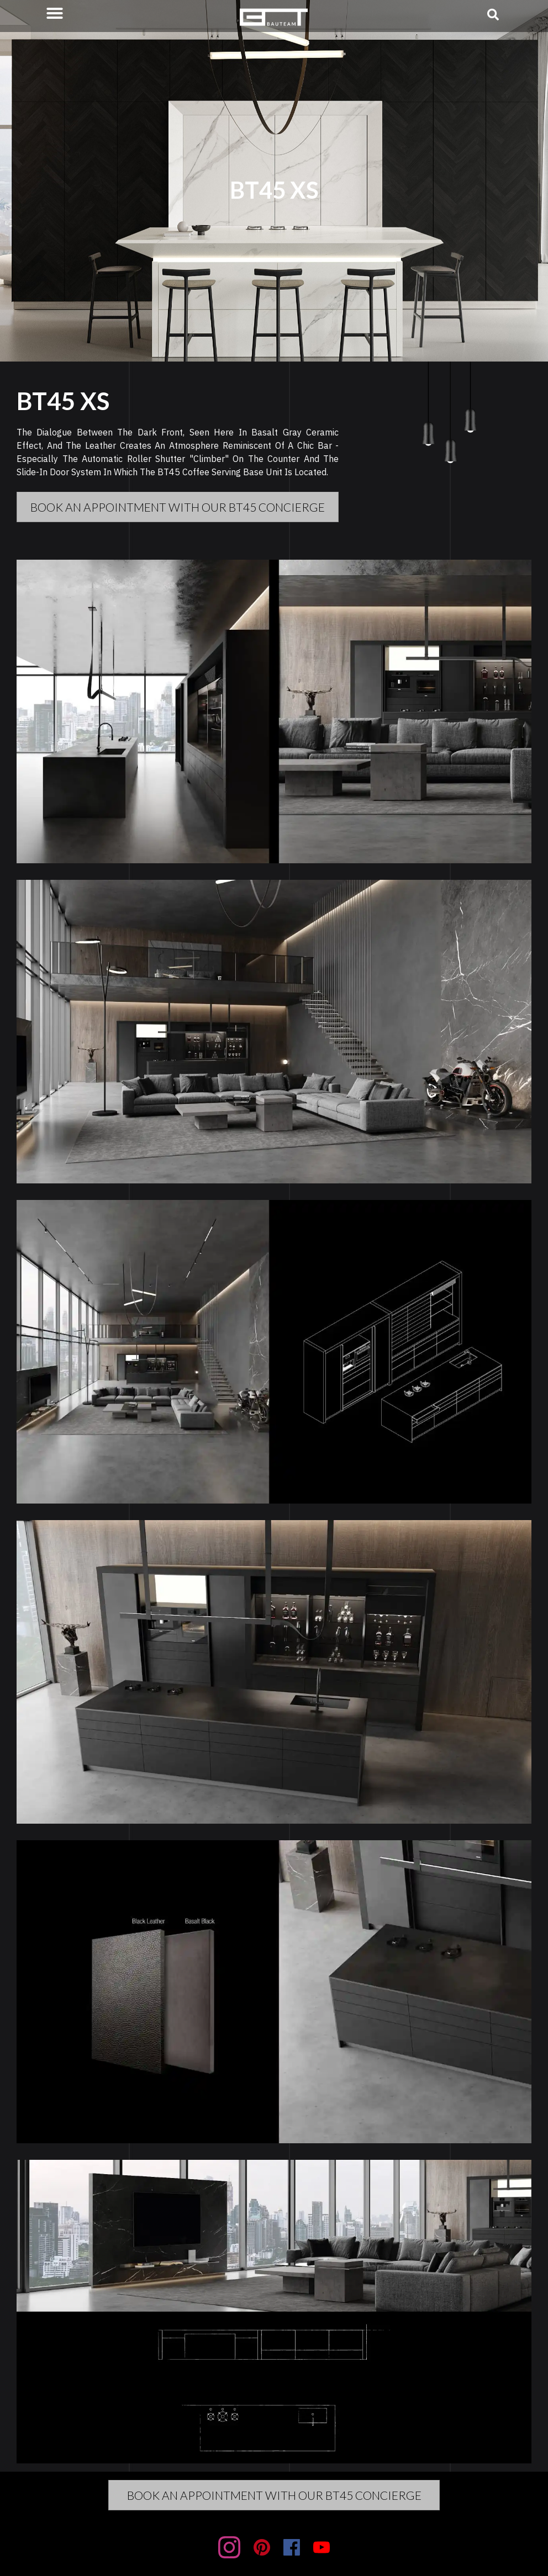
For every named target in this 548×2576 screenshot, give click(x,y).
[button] (54, 13)
